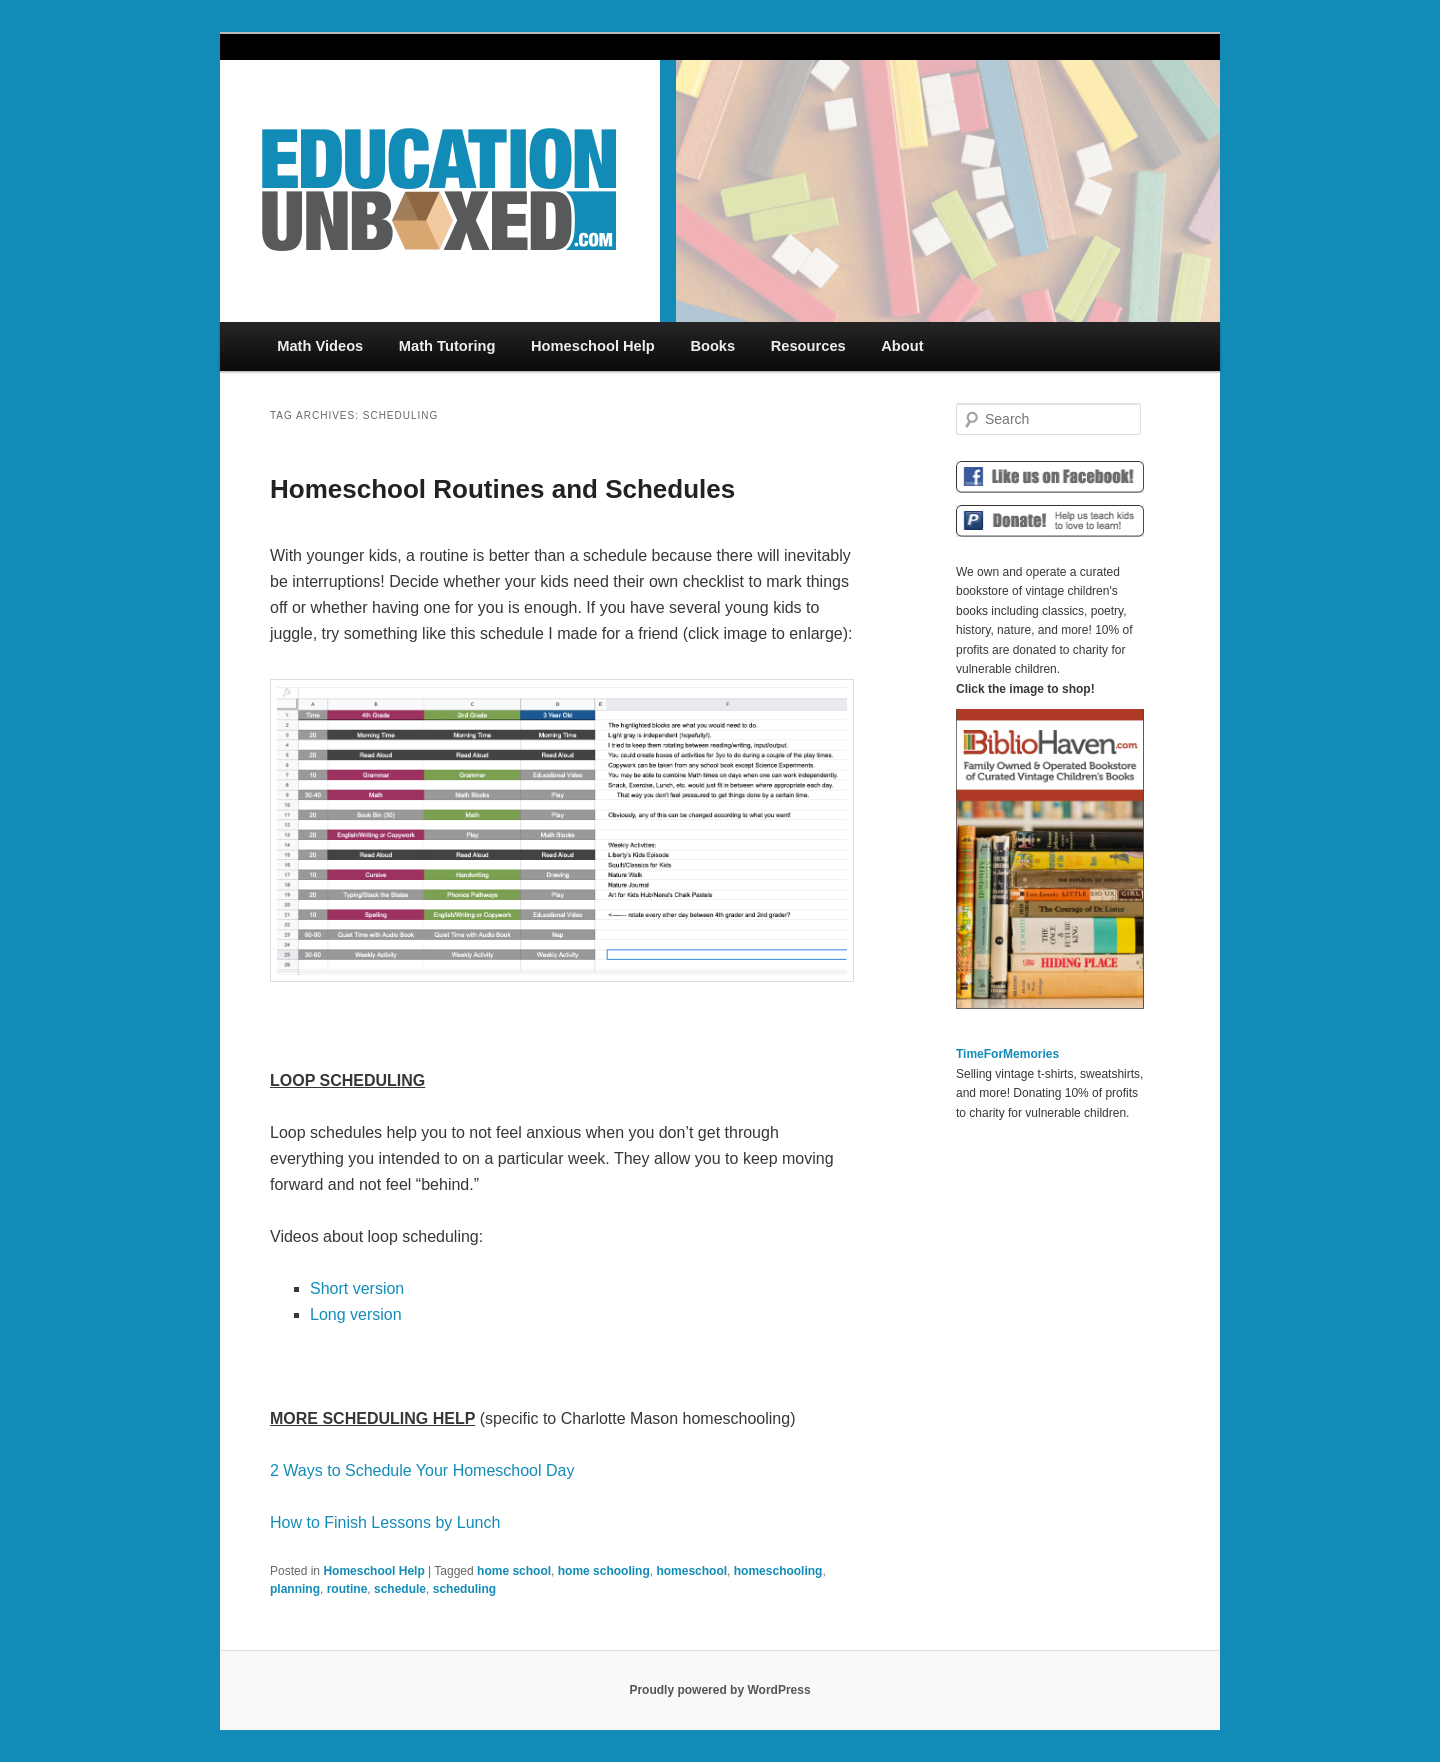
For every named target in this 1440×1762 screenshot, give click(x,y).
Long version (356, 1314)
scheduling (464, 1589)
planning (295, 1589)
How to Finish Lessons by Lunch (385, 1522)
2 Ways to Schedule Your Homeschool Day (422, 1470)
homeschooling (778, 1571)
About (902, 346)
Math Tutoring (447, 346)
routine (347, 1589)
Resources (808, 346)
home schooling (604, 1571)
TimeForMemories (1007, 1054)
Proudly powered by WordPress (719, 1690)
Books (712, 346)
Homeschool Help (593, 346)
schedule (400, 1589)
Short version (357, 1288)
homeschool (691, 1571)
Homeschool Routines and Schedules (502, 489)
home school (514, 1571)
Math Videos (320, 346)
